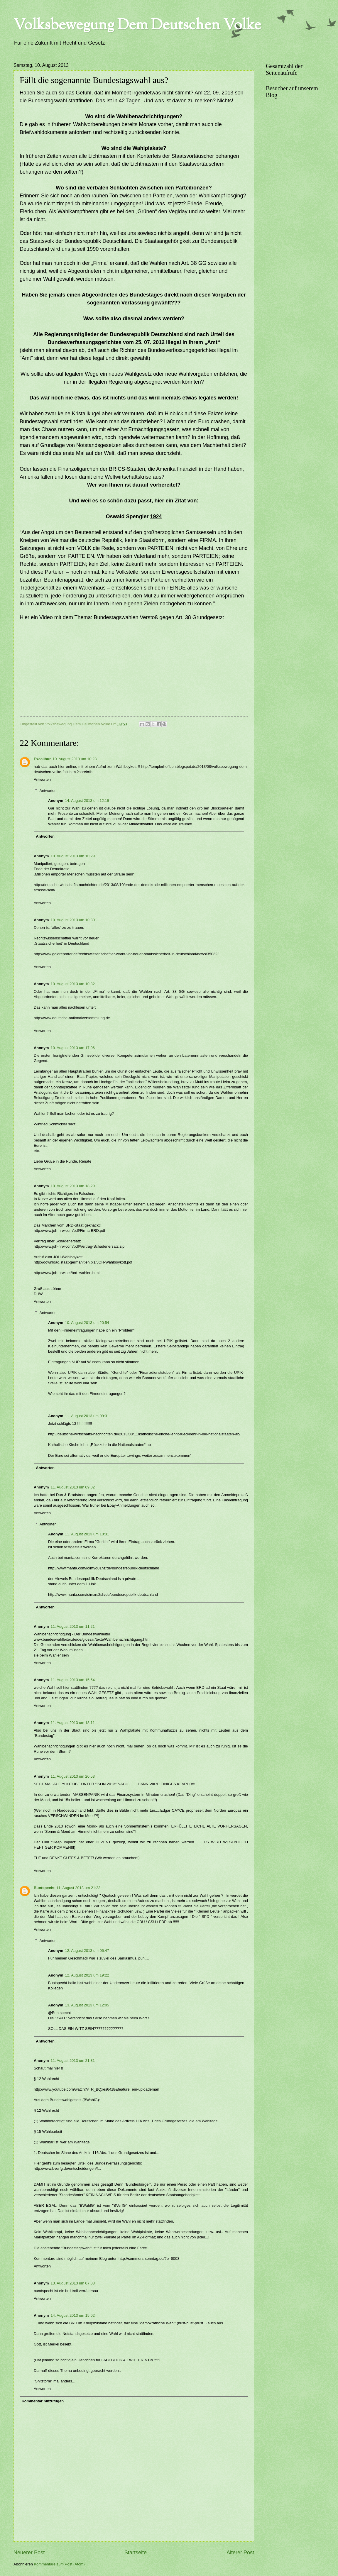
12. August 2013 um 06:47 (87, 1950)
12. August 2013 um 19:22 (87, 1975)
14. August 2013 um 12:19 (87, 800)
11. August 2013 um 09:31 (87, 1416)
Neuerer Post (29, 2552)
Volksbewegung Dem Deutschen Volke (137, 25)
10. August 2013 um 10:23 (75, 759)
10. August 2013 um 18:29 (73, 1186)
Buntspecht (44, 1888)
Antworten (42, 779)
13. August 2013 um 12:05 (87, 2005)
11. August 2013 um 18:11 (73, 1722)
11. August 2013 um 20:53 (73, 1776)
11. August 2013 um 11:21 (73, 1626)
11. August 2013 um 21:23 (78, 1888)
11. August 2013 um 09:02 (73, 1487)
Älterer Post (240, 2552)
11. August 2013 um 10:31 (87, 1534)
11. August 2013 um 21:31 (73, 2060)
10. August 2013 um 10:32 (73, 984)
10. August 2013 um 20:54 (87, 1322)
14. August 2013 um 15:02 (73, 2315)
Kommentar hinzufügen (42, 2401)
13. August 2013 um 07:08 (73, 2283)
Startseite (135, 2552)
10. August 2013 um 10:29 (73, 856)
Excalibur (42, 759)
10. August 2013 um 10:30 (73, 920)
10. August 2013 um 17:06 (73, 1048)
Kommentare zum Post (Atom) (59, 2564)
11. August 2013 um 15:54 (73, 1680)
